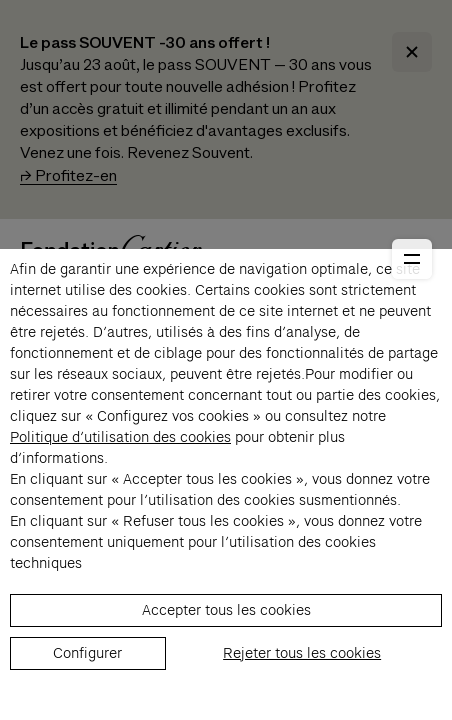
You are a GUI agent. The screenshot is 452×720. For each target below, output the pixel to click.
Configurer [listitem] (87, 653)
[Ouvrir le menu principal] (412, 259)
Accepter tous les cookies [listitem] (226, 610)
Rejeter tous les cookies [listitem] (302, 653)
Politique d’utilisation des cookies (120, 437)
